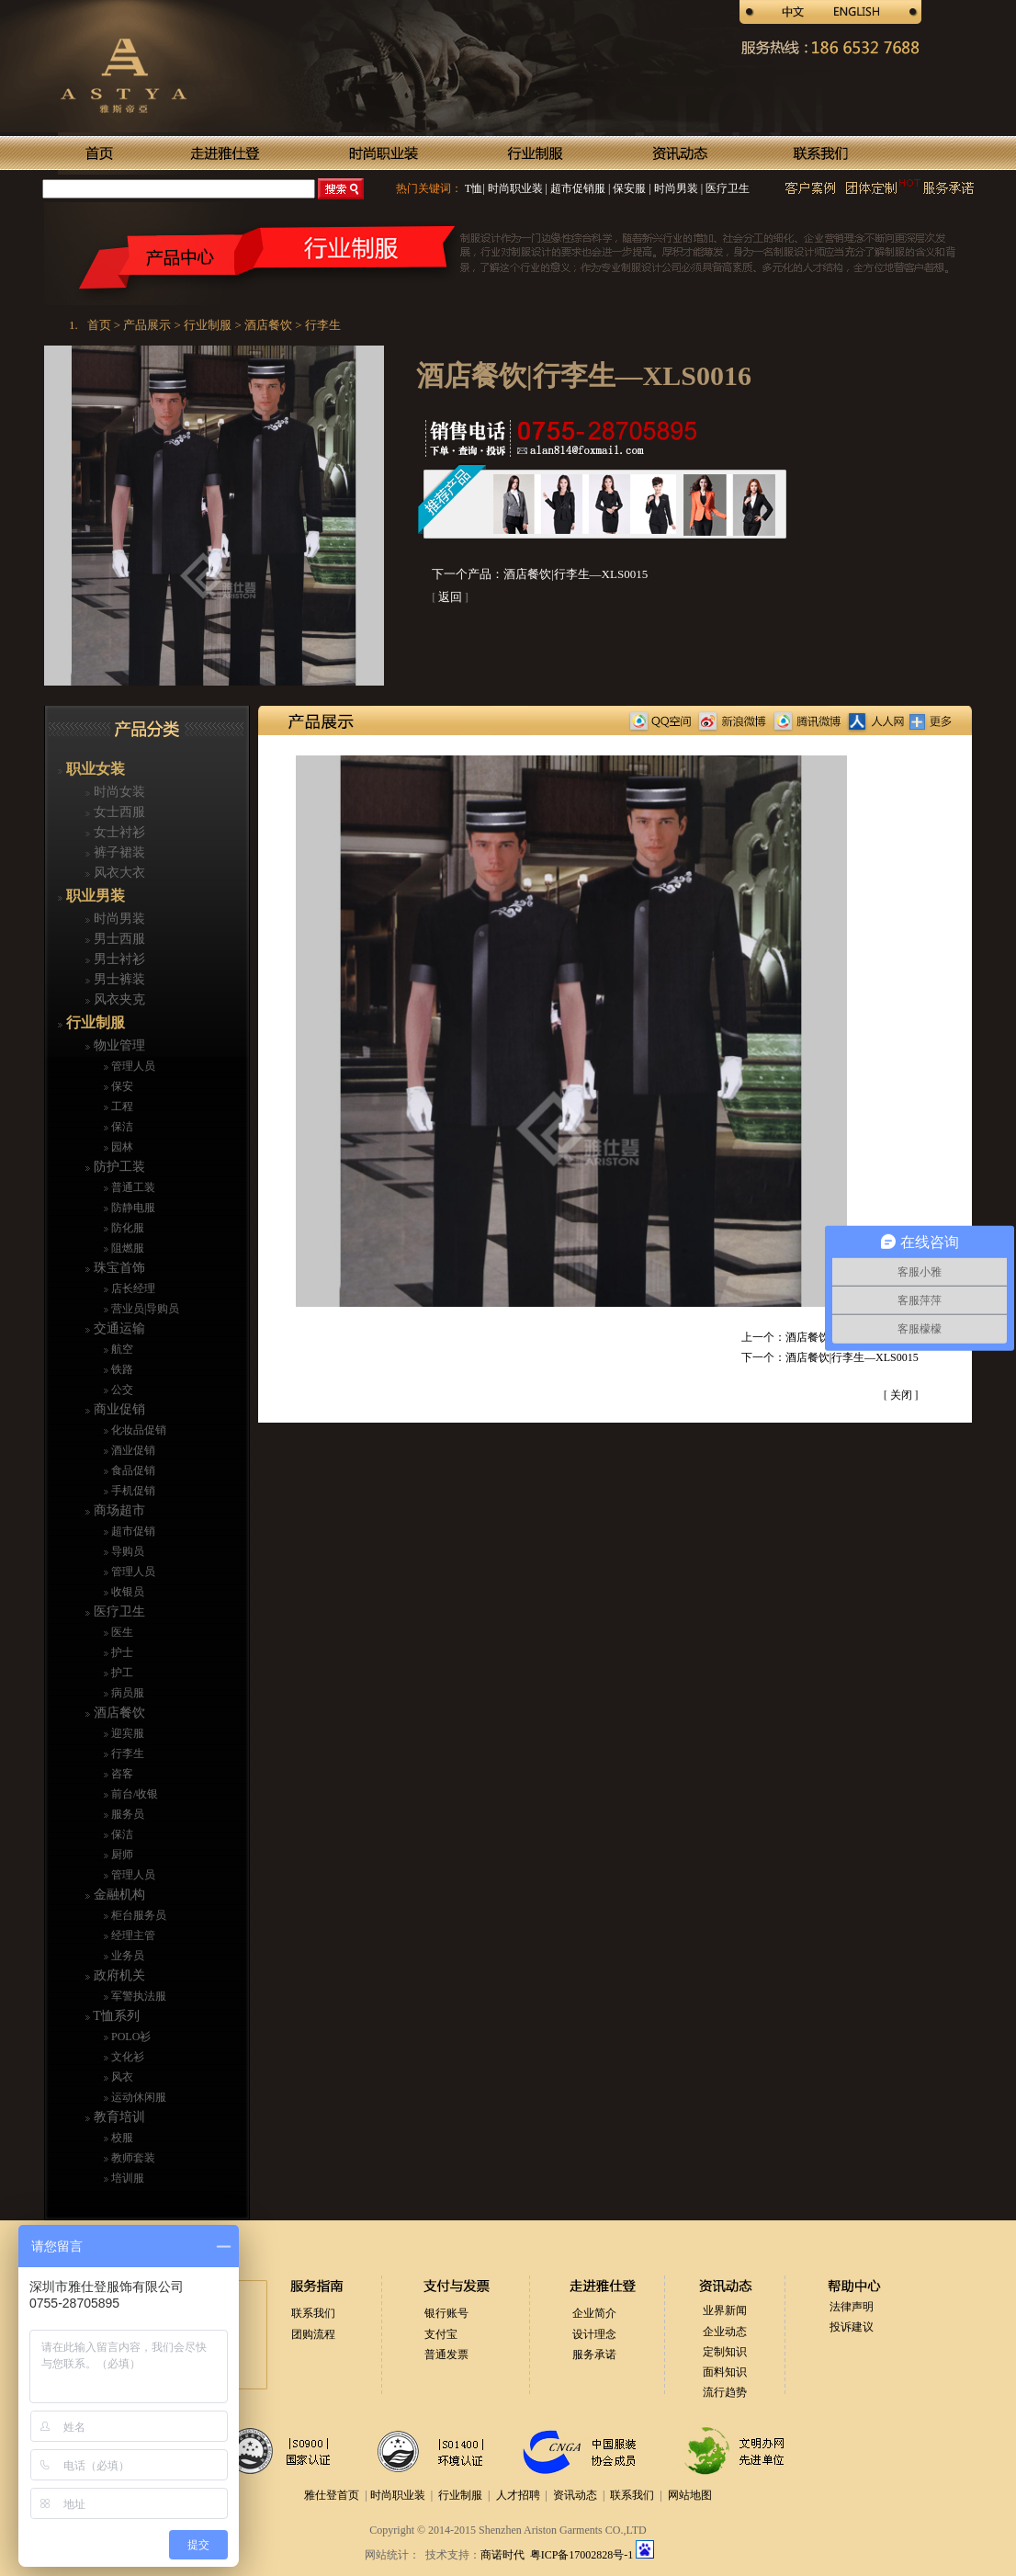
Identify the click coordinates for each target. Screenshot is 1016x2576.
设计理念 (594, 2334)
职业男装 (93, 895)
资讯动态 (575, 2495)
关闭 (901, 1395)
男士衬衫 (117, 959)
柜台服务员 (137, 1915)
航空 (120, 1349)
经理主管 (131, 1935)
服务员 (126, 1814)
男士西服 (117, 939)
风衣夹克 (117, 999)
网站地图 (690, 2495)
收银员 (126, 1591)
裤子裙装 (117, 852)
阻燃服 (126, 1248)
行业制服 (93, 1022)
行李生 (126, 1753)
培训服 (126, 2178)
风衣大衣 (117, 872)
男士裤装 (117, 979)
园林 (120, 1146)
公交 (120, 1389)
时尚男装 (674, 188)
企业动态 (725, 2331)
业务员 (126, 1955)
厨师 (120, 1854)
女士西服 (117, 812)
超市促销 (131, 1531)
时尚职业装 (515, 188)
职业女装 (93, 769)
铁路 (120, 1369)
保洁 (120, 1126)
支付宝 (440, 2334)
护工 (120, 1672)
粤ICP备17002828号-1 (583, 2554)
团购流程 (313, 2334)
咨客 (120, 1773)
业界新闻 (725, 2310)
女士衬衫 (117, 832)
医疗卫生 (726, 188)
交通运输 (117, 1328)
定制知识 (725, 2351)
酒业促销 (131, 1450)
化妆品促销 (137, 1430)
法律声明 (852, 2306)
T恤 (473, 188)
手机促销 (131, 1490)
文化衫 (126, 2056)
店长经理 (131, 1288)
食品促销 (131, 1470)
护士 (120, 1652)
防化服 (126, 1227)
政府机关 (117, 1975)
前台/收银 (133, 1793)
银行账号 (446, 2313)
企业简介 (594, 2313)
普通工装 (131, 1187)
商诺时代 (502, 2554)
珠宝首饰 (117, 1268)
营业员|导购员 (143, 1308)
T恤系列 (115, 2016)
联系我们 (313, 2313)
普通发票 (446, 2354)
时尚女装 (117, 792)
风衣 (120, 2077)
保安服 (628, 188)
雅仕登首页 (331, 2495)
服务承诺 (594, 2354)
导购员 (126, 1551)
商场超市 (117, 1510)
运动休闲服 (137, 2097)
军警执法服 (137, 1996)
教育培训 (117, 2117)
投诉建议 (852, 2327)
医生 (120, 1632)
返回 (450, 597)
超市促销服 (576, 188)
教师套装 (131, 2157)
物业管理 (117, 1045)
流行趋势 (725, 2392)
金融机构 (117, 1894)
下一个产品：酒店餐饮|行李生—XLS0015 (540, 574)
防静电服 (131, 1207)
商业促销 (117, 1409)
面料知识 (725, 2372)
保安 (120, 1086)
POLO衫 (129, 2036)
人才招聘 (518, 2495)
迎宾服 (126, 1733)
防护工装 (117, 1167)
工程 (120, 1106)
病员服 (126, 1692)
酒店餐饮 (117, 1712)
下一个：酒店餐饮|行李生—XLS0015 (830, 1357)
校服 (120, 2137)
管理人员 (131, 1066)
